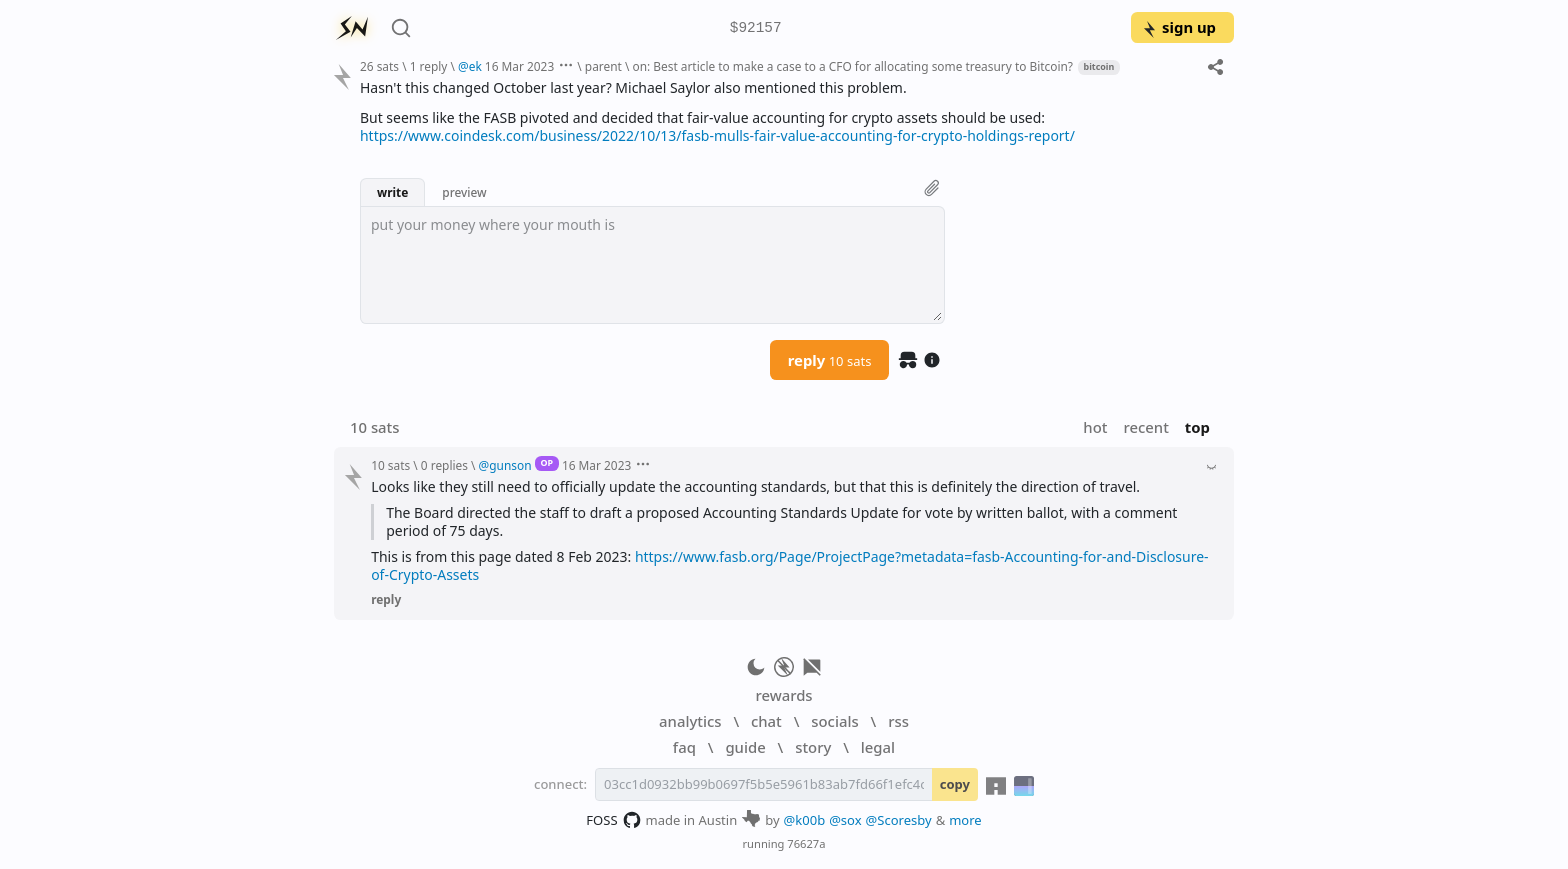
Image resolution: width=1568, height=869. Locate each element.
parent (603, 66)
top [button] (1197, 427)
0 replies (444, 465)
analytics (690, 721)
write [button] (392, 192)
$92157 (756, 28)
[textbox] (652, 265)
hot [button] (1095, 427)
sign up (1178, 27)
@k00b (805, 820)
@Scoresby (899, 820)
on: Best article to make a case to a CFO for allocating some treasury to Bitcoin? (852, 66)
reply (830, 360)
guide (745, 747)
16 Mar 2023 (519, 66)
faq (684, 747)
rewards (783, 695)
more (965, 820)
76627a (806, 843)
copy (955, 784)
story (813, 747)
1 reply (429, 66)
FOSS (613, 820)
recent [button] (1145, 427)
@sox (845, 820)
